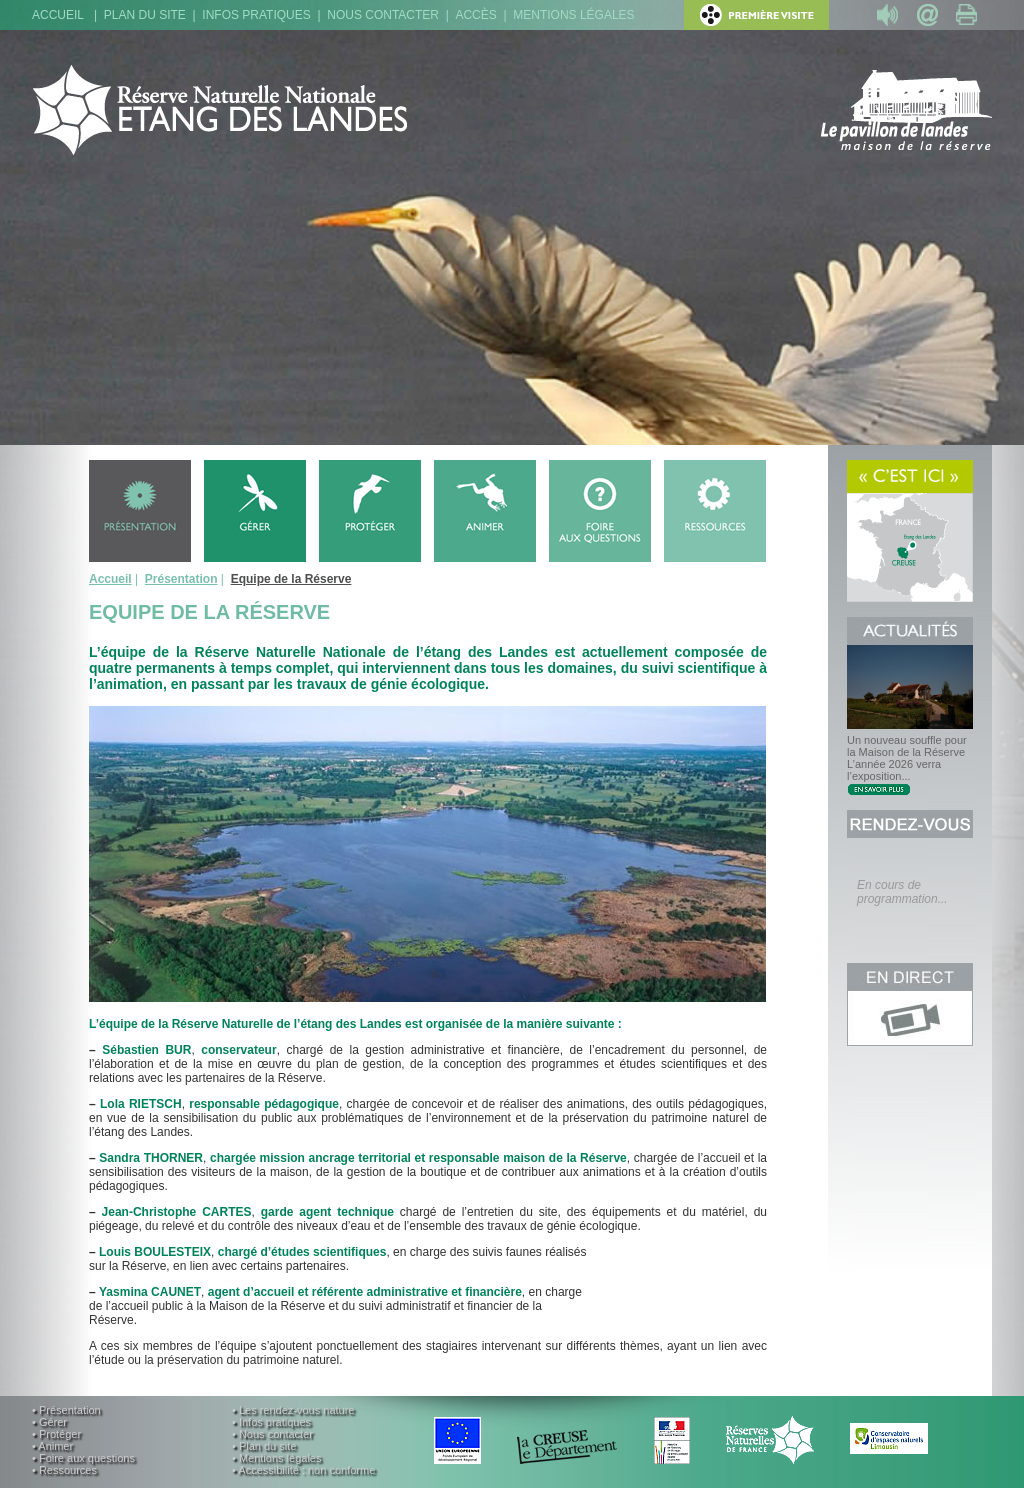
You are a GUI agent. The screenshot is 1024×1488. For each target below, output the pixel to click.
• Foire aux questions (83, 1458)
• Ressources (64, 1470)
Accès (475, 15)
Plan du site (145, 15)
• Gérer (49, 1422)
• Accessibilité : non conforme (303, 1470)
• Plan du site (264, 1446)
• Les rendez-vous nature (293, 1410)
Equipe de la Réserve (291, 579)
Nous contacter (383, 15)
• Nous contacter (272, 1434)
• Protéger (56, 1434)
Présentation (181, 579)
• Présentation (66, 1410)
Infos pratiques (256, 15)
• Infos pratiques (271, 1422)
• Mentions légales (276, 1458)
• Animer (52, 1446)
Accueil (58, 15)
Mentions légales (573, 15)
